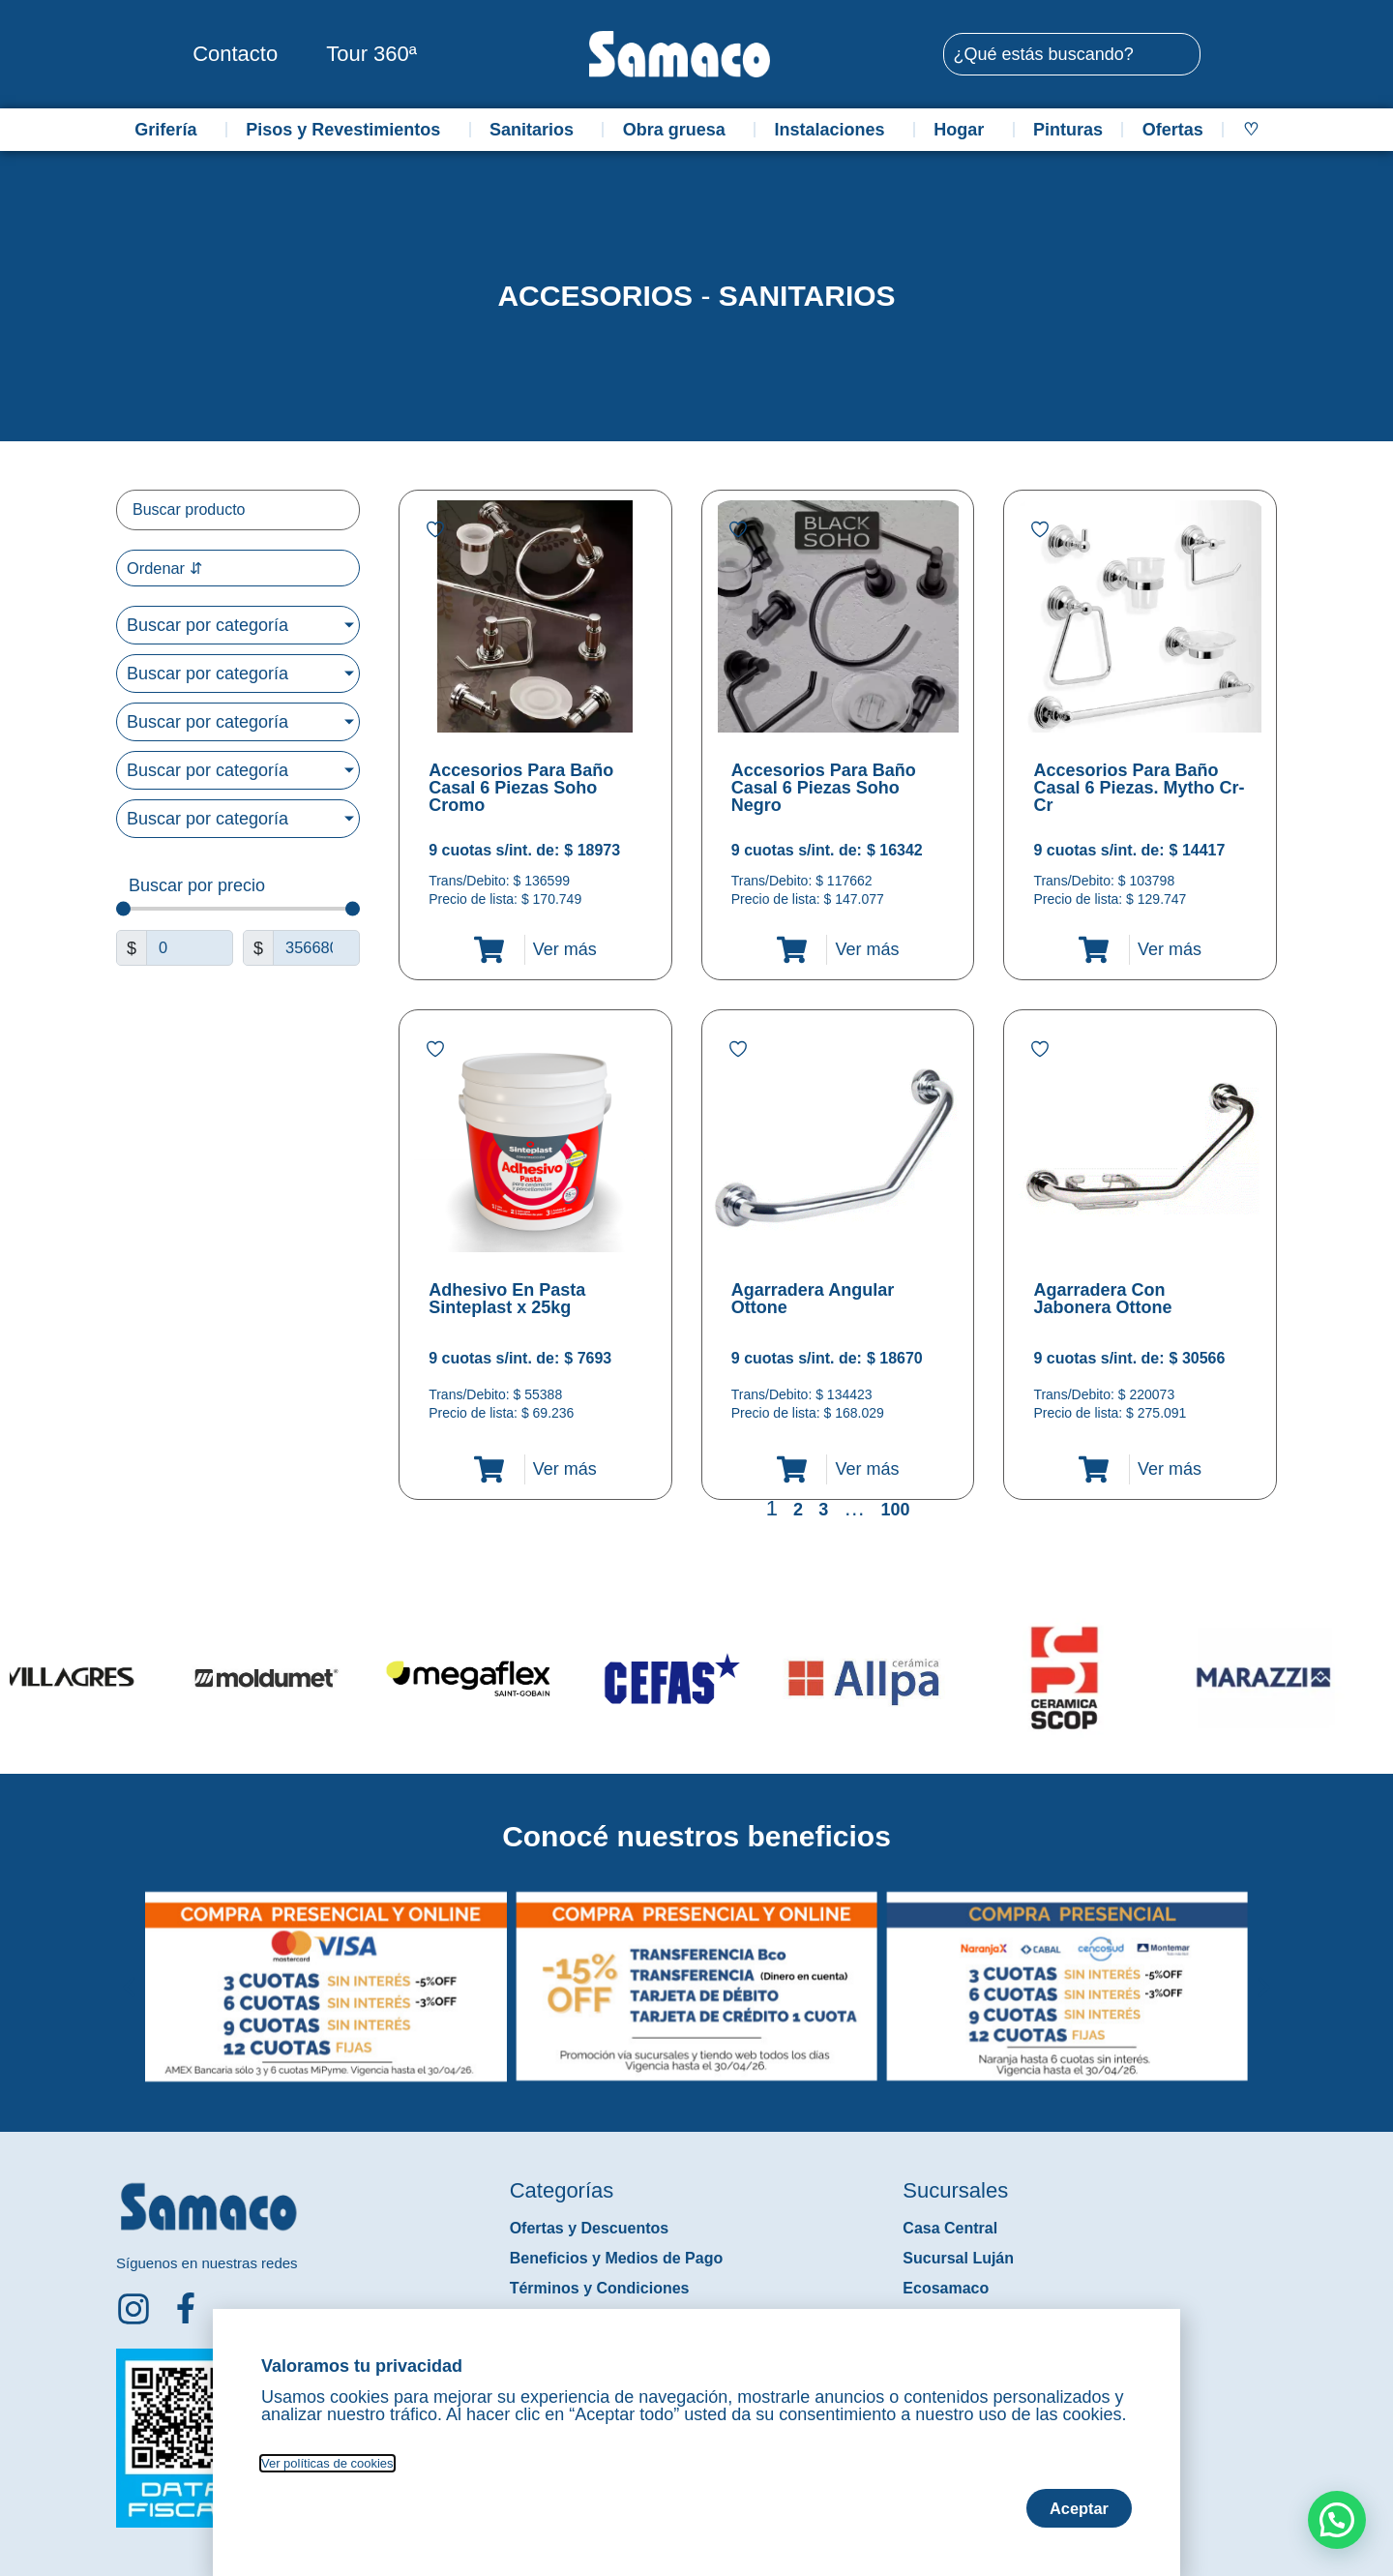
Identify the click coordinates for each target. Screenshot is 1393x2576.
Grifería (170, 129)
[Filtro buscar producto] (238, 510)
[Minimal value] (238, 911)
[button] (129, 1972)
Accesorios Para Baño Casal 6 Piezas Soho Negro (823, 788)
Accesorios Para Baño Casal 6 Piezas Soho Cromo (521, 788)
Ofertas (1172, 129)
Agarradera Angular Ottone (812, 1298)
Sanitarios (536, 129)
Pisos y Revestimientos (348, 129)
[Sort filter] (238, 569)
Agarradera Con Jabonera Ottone (1102, 1298)
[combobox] (1071, 54)
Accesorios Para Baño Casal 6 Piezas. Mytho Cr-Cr (1138, 788)
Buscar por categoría (207, 627)
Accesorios (595, 296)
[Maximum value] (316, 951)
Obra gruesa (679, 129)
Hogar (963, 129)
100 (894, 1509)
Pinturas (1068, 129)
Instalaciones (835, 129)
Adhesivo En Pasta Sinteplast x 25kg (507, 1298)
